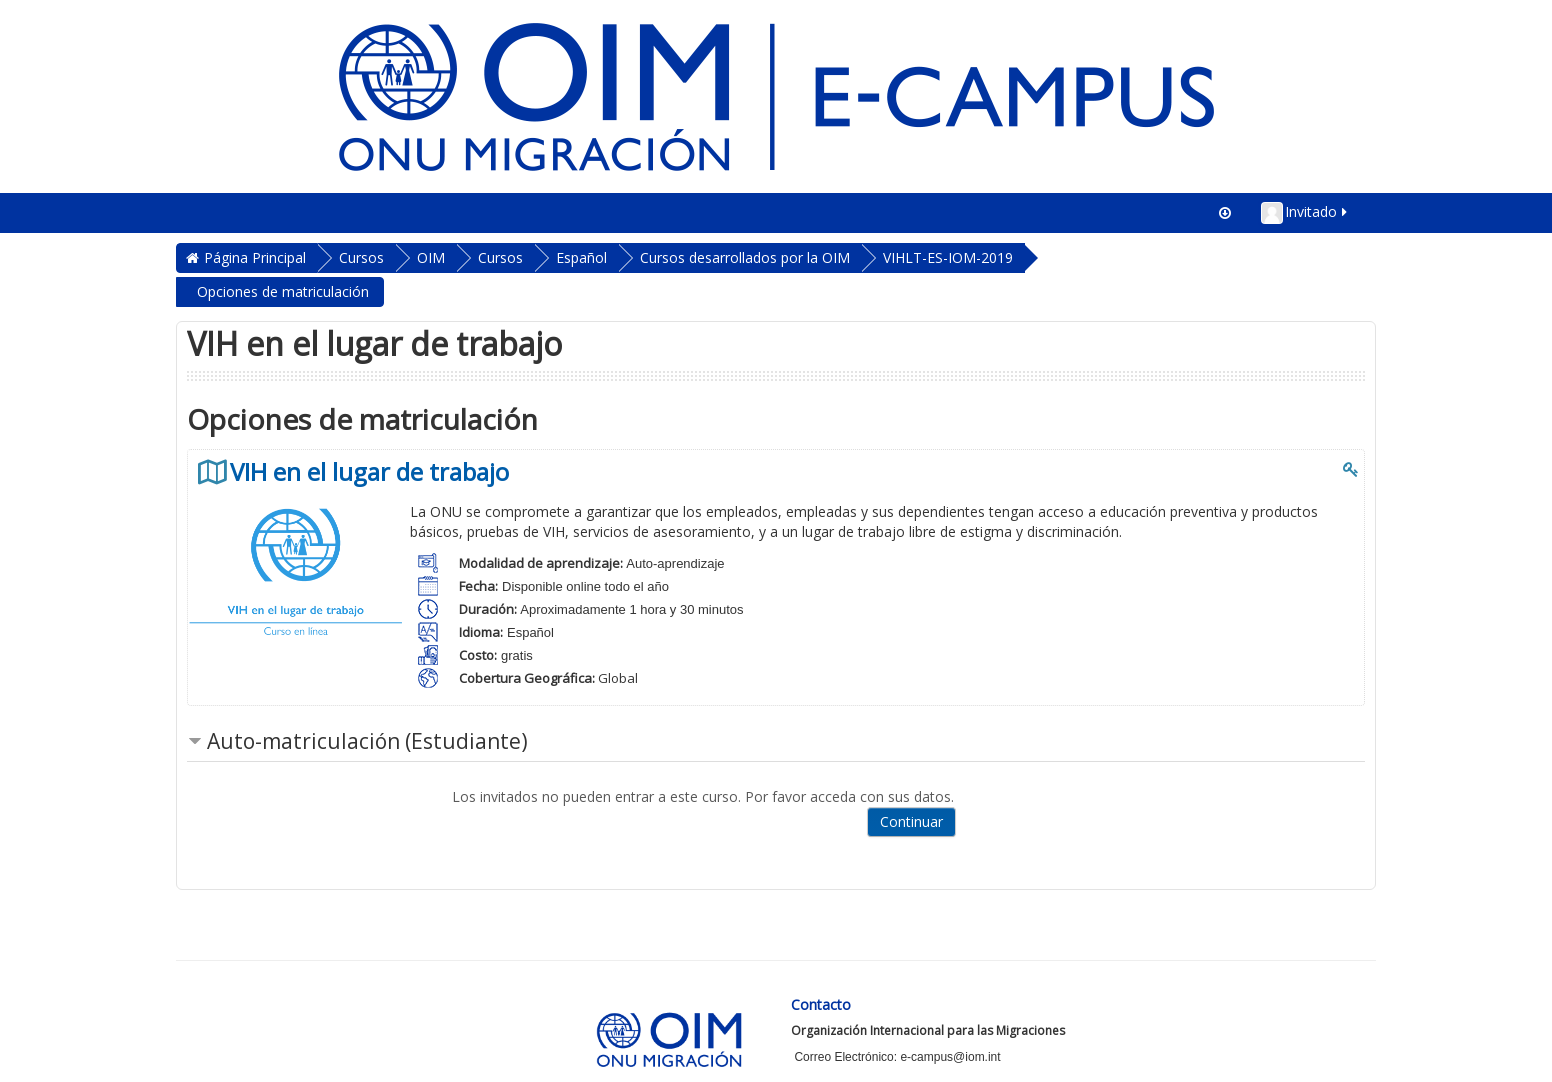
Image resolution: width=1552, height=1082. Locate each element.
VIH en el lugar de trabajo (369, 472)
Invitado (1305, 213)
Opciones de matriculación (283, 291)
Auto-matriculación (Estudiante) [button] (367, 741)
